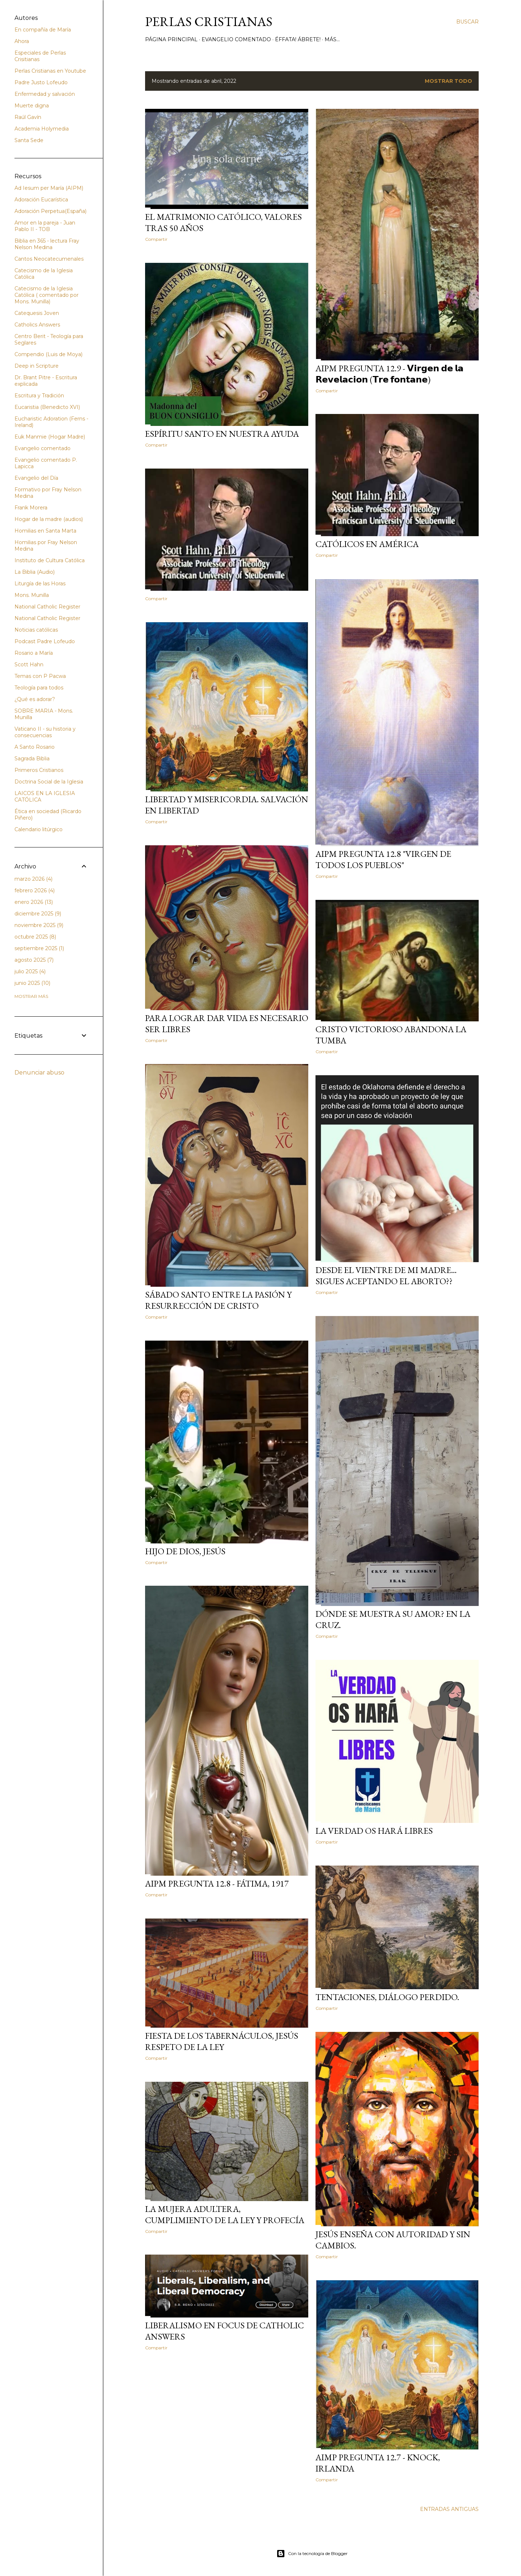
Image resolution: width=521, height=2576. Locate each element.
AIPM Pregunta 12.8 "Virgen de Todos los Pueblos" (383, 859)
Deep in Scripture (36, 366)
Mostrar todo (448, 81)
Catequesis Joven (36, 313)
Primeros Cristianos (38, 770)
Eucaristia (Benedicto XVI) (47, 407)
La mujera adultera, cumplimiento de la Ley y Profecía (224, 2214)
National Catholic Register (47, 606)
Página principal (171, 39)
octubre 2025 (35, 937)
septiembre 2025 (39, 948)
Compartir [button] (156, 239)
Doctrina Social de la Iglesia (48, 781)
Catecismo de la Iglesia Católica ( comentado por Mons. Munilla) (46, 295)
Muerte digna (31, 105)
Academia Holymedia (41, 128)
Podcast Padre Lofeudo (44, 641)
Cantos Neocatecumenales (49, 259)
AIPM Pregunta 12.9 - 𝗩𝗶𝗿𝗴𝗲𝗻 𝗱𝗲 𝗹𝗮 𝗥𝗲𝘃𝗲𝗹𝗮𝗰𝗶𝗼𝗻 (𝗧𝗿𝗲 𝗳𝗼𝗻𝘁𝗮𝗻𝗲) (389, 374)
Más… (332, 39)
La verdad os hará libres (374, 1830)
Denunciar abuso (39, 1072)
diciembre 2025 (37, 913)
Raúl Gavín (27, 117)
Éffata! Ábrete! (298, 39)
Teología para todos (38, 687)
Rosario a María (33, 653)
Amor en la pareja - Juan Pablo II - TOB (44, 225)
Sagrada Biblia (32, 758)
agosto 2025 (34, 960)
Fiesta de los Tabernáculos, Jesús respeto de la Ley (221, 2041)
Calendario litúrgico (38, 829)
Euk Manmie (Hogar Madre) (49, 436)
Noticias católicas (36, 630)
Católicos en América (367, 544)
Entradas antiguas (449, 2509)
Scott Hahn (28, 664)
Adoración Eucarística (41, 199)
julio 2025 (30, 971)
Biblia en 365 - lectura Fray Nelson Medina (46, 244)
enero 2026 (33, 902)
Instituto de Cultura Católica (49, 560)
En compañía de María (42, 29)
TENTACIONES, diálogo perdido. (387, 1997)
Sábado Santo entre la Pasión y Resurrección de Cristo (218, 1300)
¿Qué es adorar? (34, 699)
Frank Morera (30, 507)
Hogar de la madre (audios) (48, 519)
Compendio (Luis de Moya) (48, 354)
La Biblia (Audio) (34, 572)
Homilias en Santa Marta (45, 530)
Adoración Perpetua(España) (50, 211)
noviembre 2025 (38, 925)
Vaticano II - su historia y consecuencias (45, 732)
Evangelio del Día (36, 478)
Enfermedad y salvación (44, 94)
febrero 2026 (34, 890)
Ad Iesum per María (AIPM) (48, 188)
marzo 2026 (33, 879)
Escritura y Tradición (39, 395)
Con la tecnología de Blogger (312, 2553)
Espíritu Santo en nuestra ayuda (222, 433)
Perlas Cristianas (208, 21)
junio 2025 (32, 983)
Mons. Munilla (31, 595)
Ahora (21, 41)
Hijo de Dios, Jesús (185, 1551)
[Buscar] (467, 21)
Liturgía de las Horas (39, 583)
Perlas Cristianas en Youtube (50, 71)
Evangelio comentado (236, 39)
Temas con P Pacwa (40, 676)
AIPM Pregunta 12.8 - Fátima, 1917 (217, 1883)
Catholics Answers (37, 324)
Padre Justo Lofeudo (41, 82)
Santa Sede (28, 140)
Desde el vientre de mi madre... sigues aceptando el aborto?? (386, 1275)
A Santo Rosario (34, 747)
